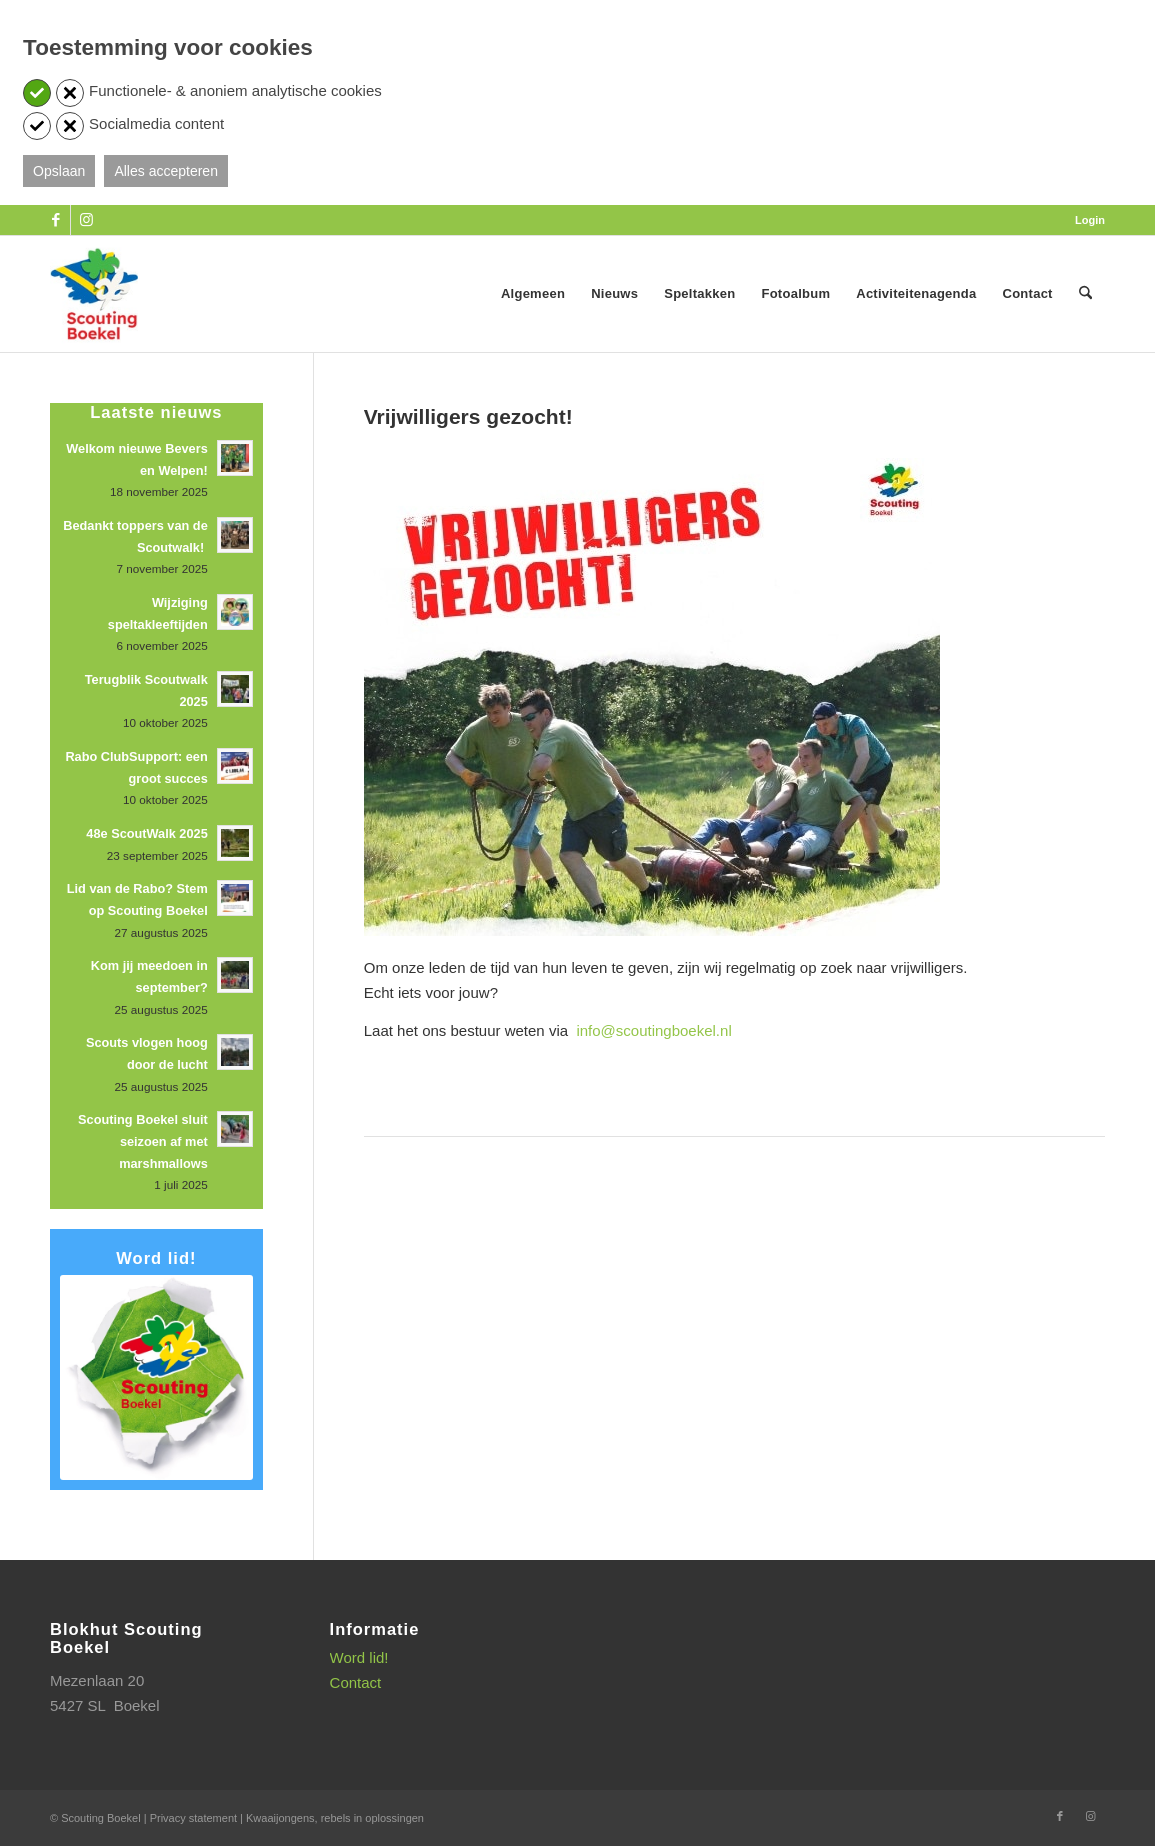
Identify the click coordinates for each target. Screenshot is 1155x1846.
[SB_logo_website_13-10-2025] (94, 294)
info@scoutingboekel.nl (653, 1030)
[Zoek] (1085, 294)
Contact (356, 1682)
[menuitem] (1085, 220)
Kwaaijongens (280, 1818)
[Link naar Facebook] (55, 220)
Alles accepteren (166, 171)
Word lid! (359, 1657)
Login (1090, 220)
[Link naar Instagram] (86, 220)
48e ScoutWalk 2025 (146, 833)
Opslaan (59, 171)
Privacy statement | (198, 1818)
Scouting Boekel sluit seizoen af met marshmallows (143, 1141)
